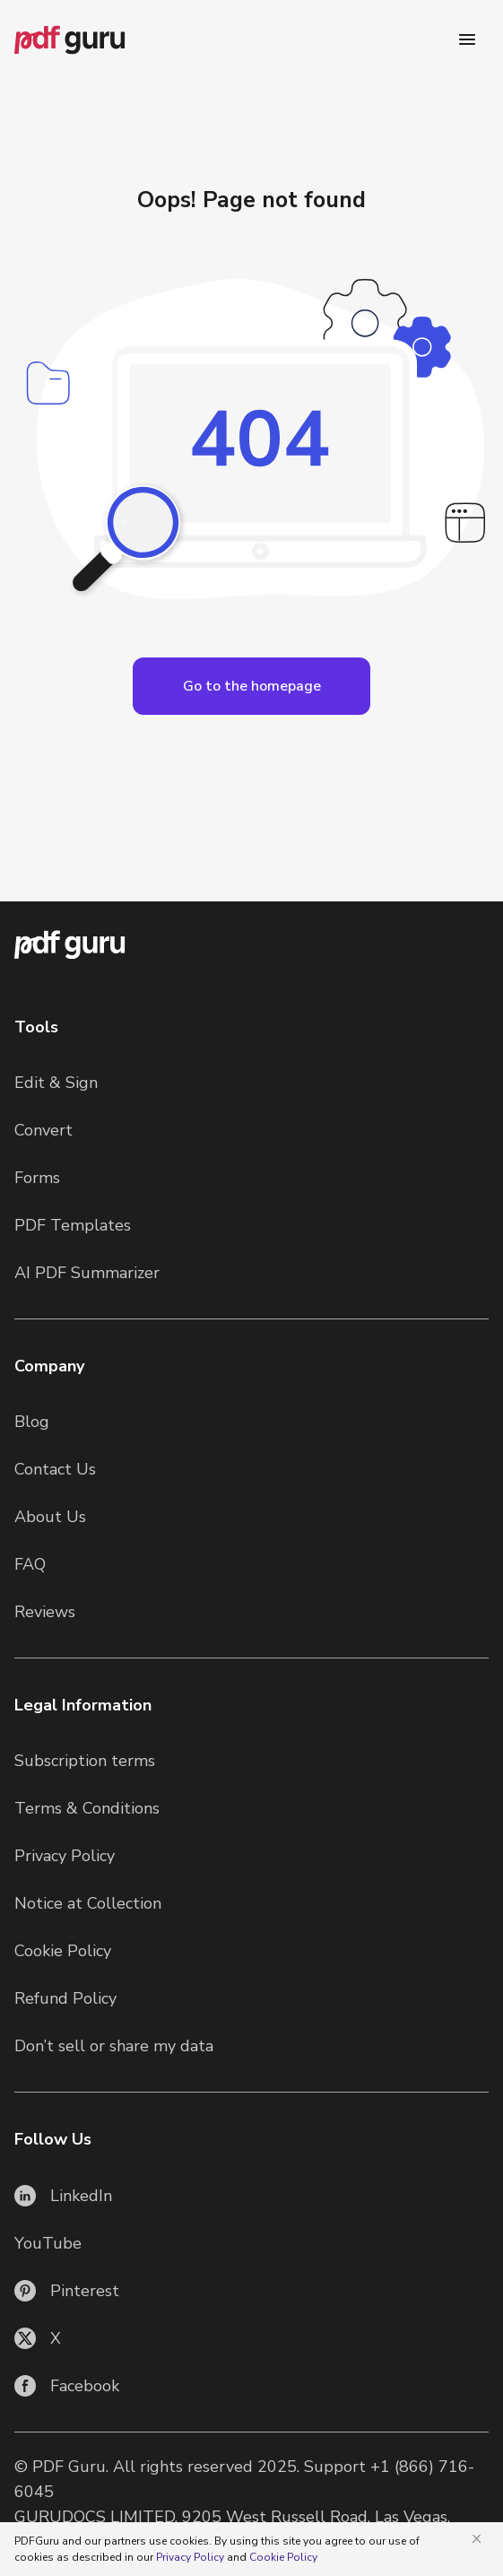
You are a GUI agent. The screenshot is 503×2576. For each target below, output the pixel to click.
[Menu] (467, 39)
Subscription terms (84, 1760)
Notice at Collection (87, 1903)
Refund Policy (65, 1998)
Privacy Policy (64, 1856)
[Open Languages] (251, 686)
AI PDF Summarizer (87, 1273)
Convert (43, 1130)
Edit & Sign (56, 1082)
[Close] (480, 2539)
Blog (31, 1421)
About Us (50, 1516)
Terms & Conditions (87, 1808)
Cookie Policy (62, 1951)
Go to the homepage (252, 686)
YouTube (48, 2243)
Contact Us (55, 1469)
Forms (37, 1177)
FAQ (30, 1564)
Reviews (44, 1612)
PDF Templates (72, 1225)
